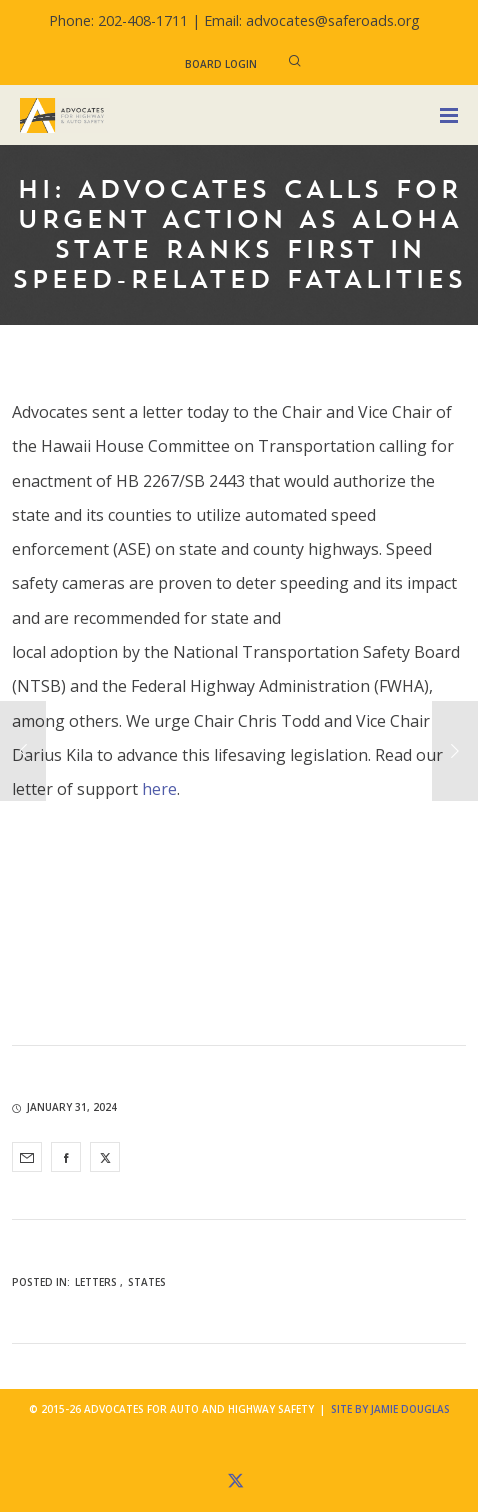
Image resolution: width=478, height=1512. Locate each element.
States (147, 1282)
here (159, 789)
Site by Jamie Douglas (390, 1409)
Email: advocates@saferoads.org (312, 20)
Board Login (221, 64)
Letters (96, 1282)
